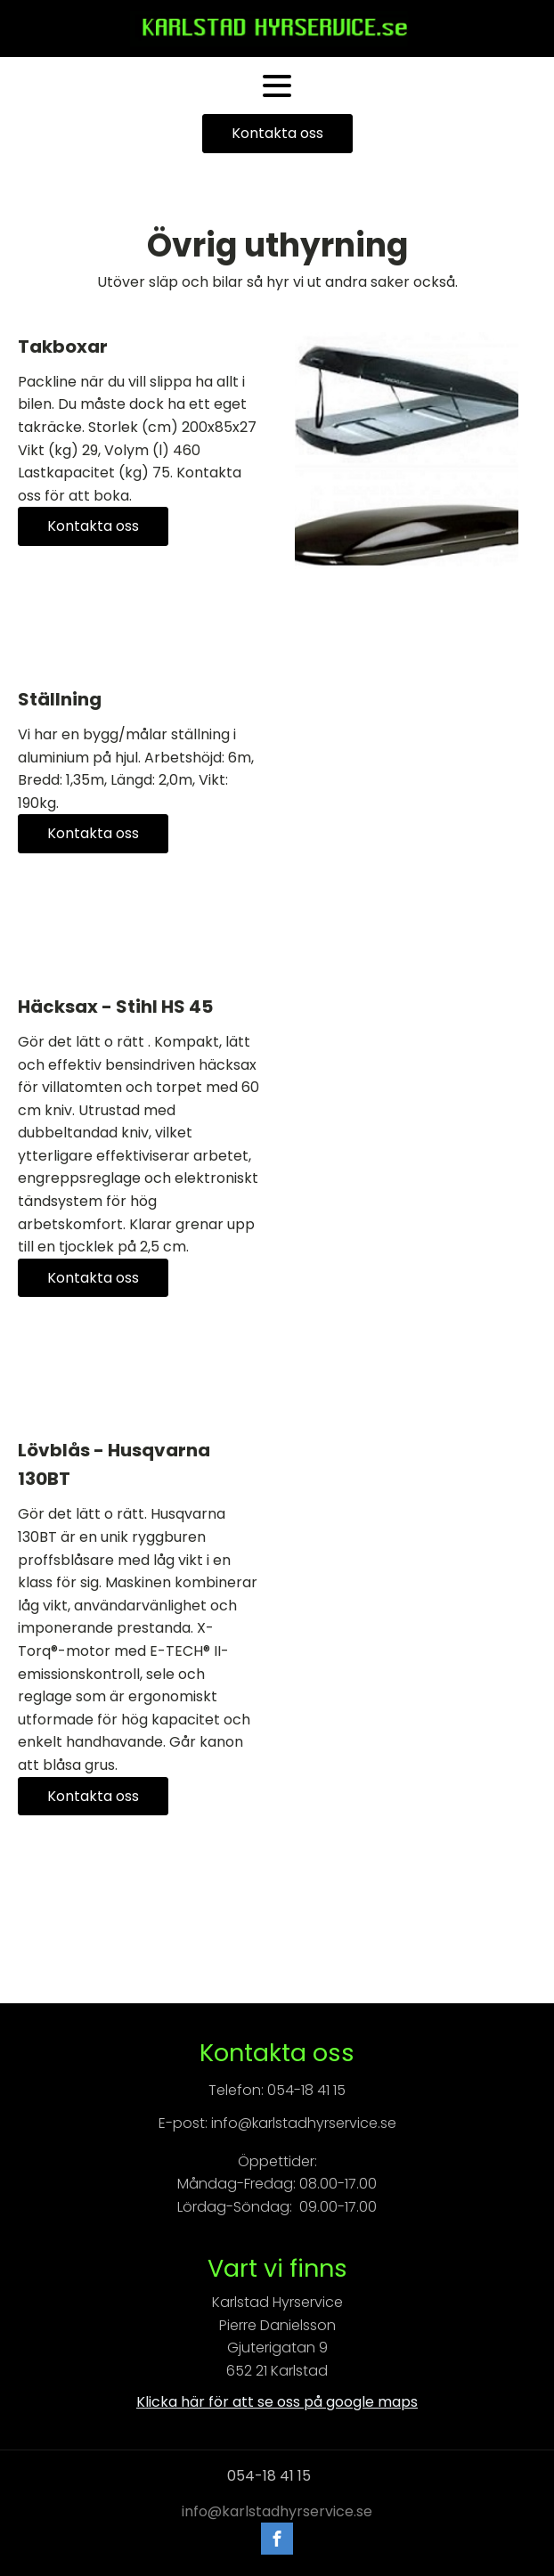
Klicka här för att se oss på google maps (277, 2402)
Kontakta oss (277, 133)
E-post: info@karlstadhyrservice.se (277, 2123)
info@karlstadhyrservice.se (277, 2512)
